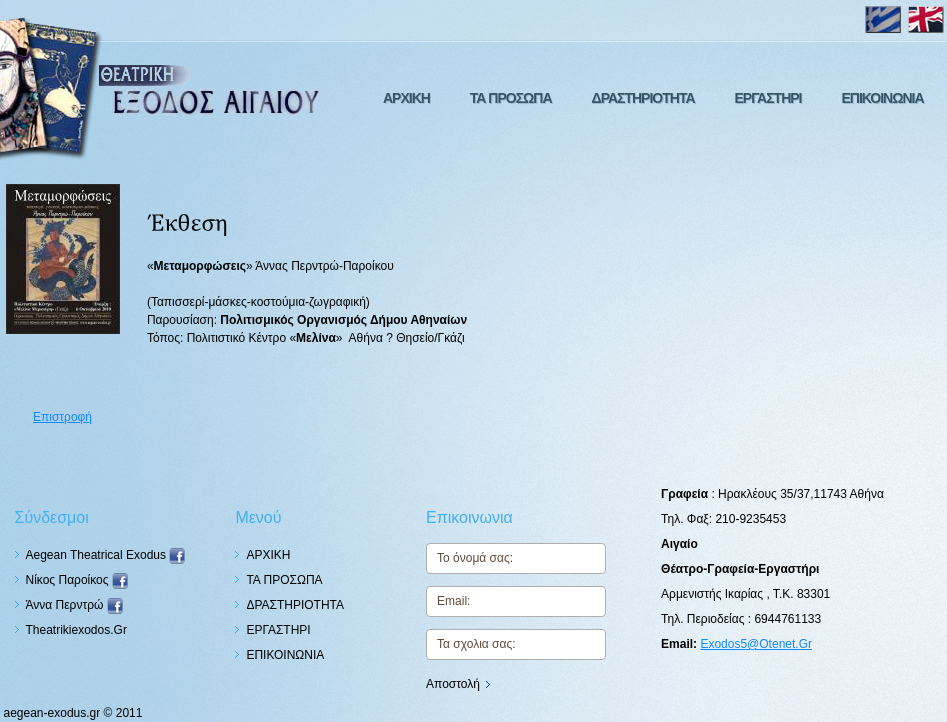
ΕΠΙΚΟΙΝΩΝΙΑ (882, 98)
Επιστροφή (62, 417)
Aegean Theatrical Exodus (106, 555)
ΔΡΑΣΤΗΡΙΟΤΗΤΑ (643, 98)
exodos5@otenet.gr (756, 644)
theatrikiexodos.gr (76, 630)
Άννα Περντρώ (74, 605)
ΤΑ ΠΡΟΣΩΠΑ (511, 98)
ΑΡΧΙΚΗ (406, 98)
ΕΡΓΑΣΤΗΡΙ (768, 98)
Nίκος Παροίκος (77, 580)
